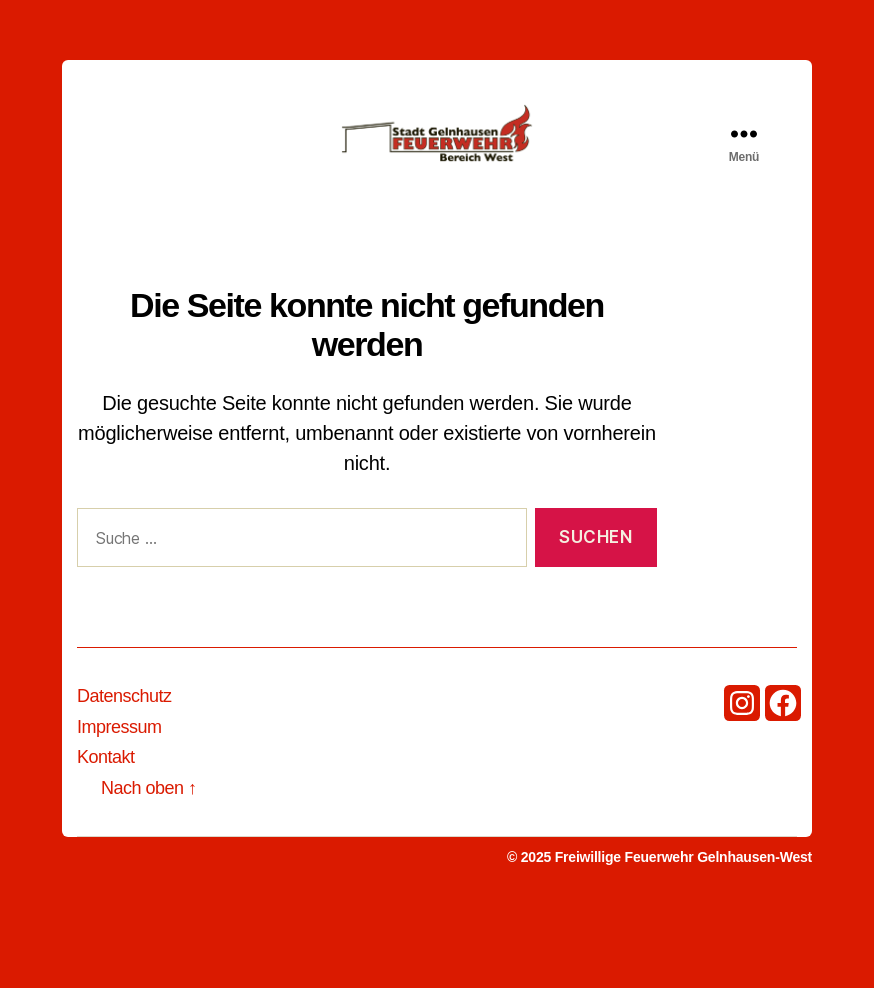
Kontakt (106, 837)
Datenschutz (124, 776)
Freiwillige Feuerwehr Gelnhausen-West (683, 937)
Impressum (119, 807)
